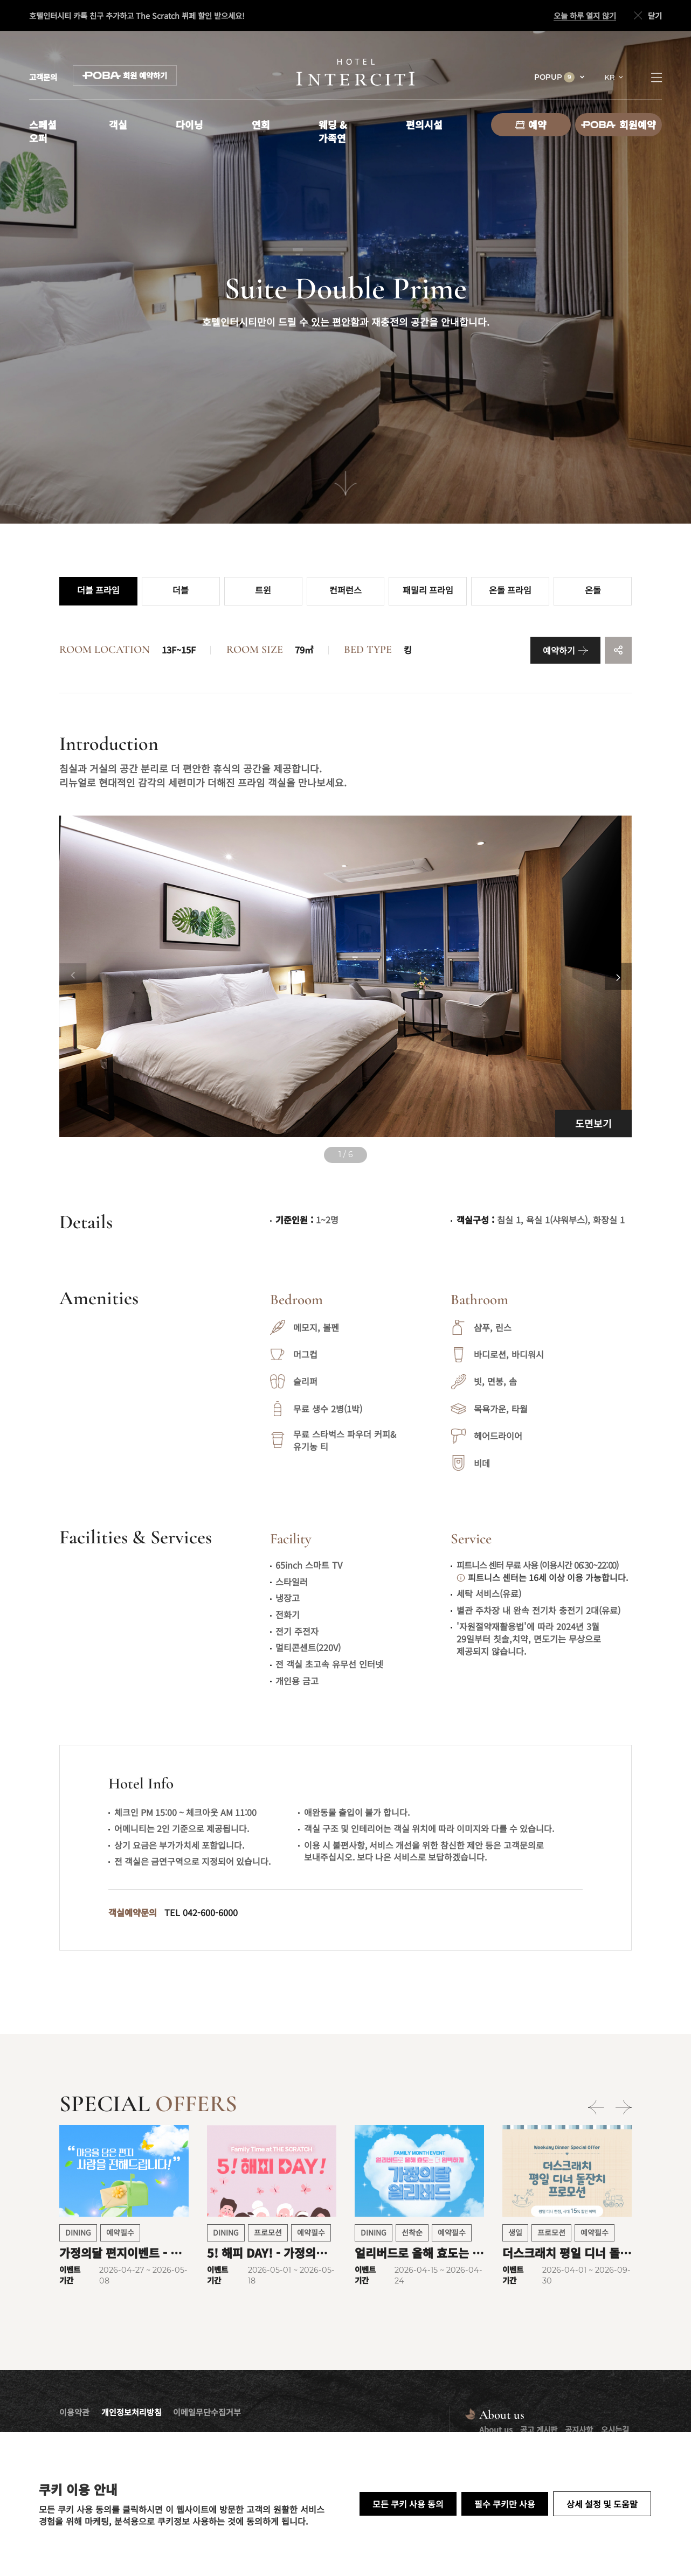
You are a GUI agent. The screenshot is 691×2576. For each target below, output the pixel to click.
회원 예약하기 (124, 75)
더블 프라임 (98, 591)
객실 (118, 124)
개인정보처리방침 (131, 2412)
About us (496, 2429)
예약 (531, 124)
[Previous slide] (72, 976)
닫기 (647, 16)
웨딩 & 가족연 (333, 131)
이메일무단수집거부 (207, 2412)
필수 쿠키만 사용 (504, 2503)
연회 (261, 124)
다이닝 (189, 124)
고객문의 (43, 77)
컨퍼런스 (345, 591)
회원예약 (618, 124)
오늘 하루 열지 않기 (585, 15)
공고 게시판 (538, 2429)
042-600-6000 (210, 1912)
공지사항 (579, 2429)
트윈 (263, 591)
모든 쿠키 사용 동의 (408, 2503)
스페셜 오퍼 (43, 131)
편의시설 (424, 124)
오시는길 (615, 2429)
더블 (180, 591)
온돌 (593, 591)
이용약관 (74, 2412)
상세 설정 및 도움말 (602, 2503)
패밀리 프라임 (428, 591)
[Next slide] (618, 976)
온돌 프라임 (510, 591)
